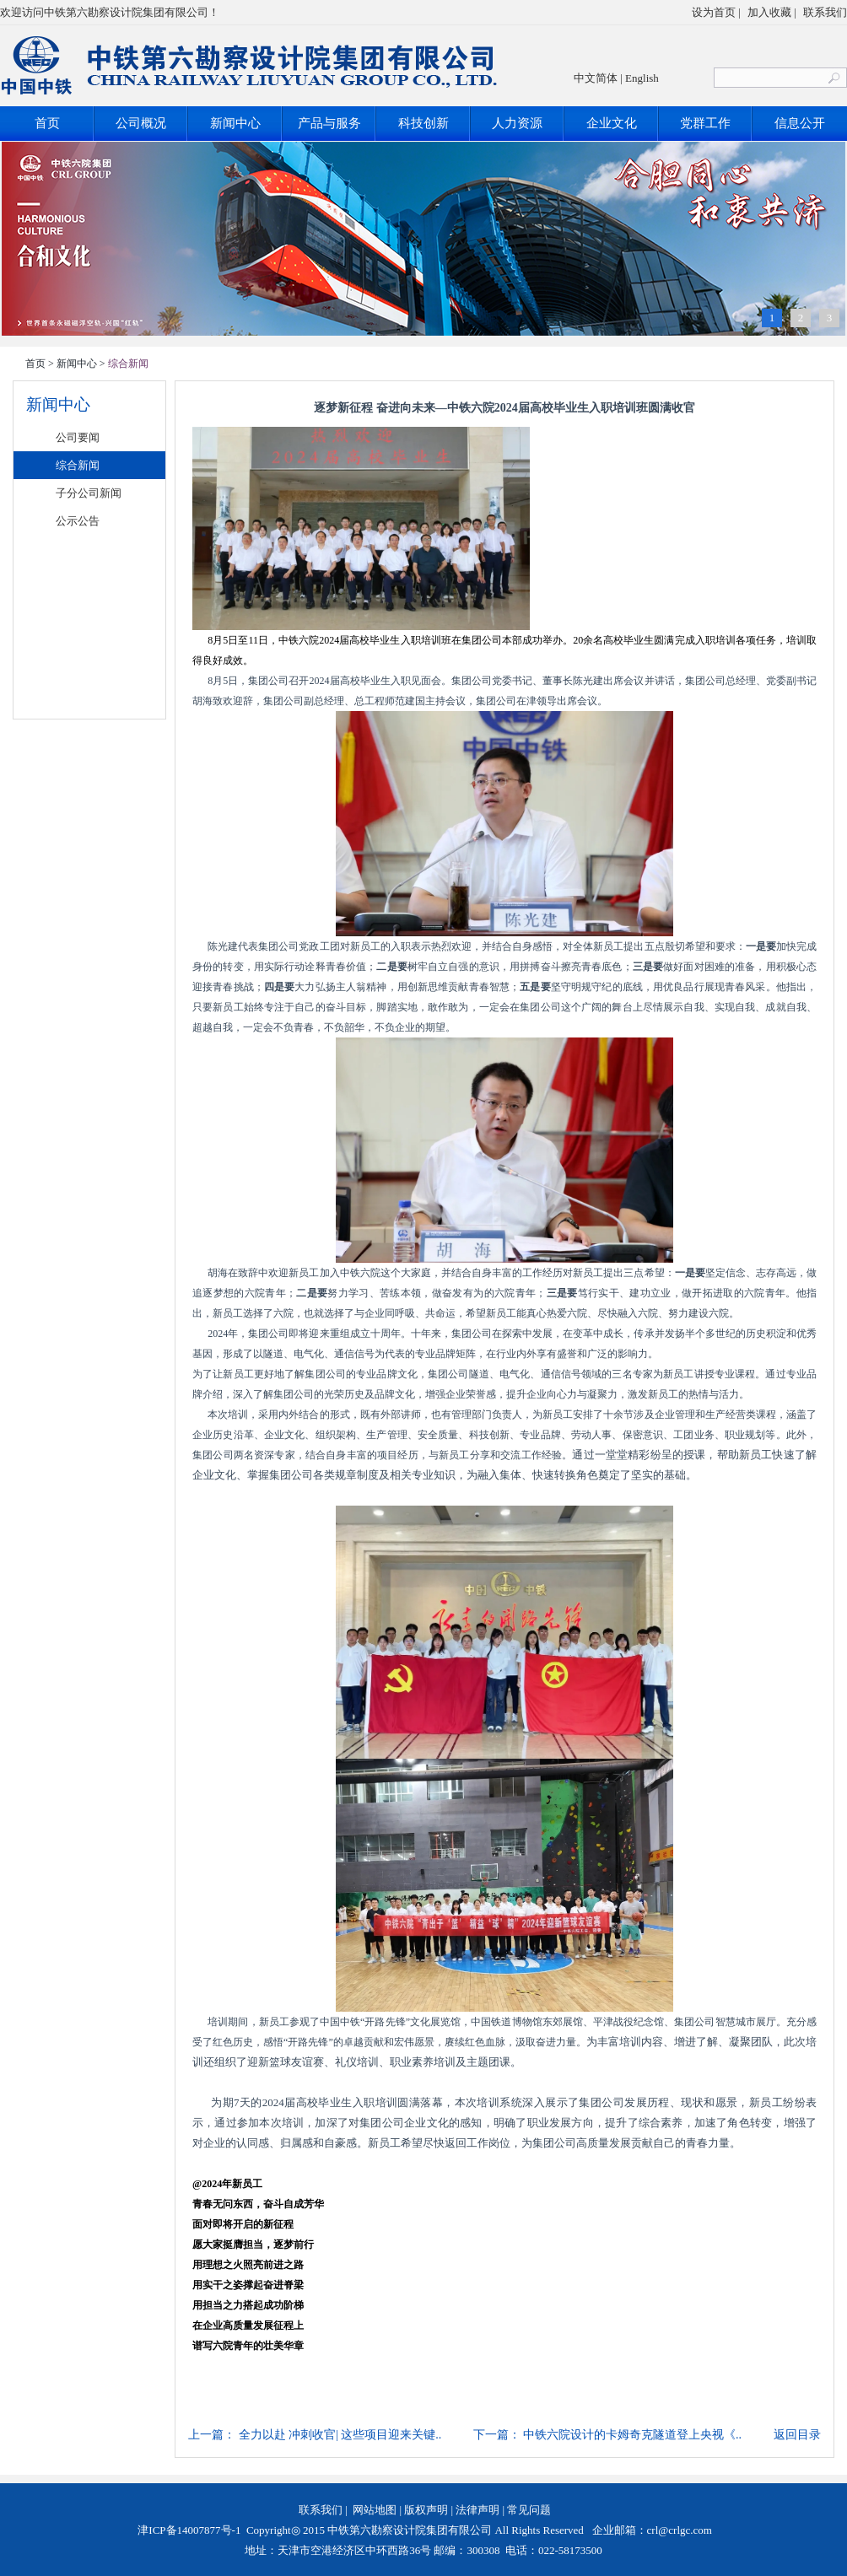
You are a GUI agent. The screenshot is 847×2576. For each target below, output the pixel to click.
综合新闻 (78, 465)
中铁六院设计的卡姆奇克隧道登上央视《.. (632, 2434)
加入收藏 (769, 12)
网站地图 (375, 2509)
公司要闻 (78, 437)
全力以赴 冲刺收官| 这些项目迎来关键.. (340, 2434)
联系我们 (825, 12)
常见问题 (529, 2509)
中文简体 (596, 78)
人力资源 (517, 123)
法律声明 (477, 2509)
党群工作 (705, 123)
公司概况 (141, 123)
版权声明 (426, 2509)
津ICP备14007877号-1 (187, 2530)
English (642, 78)
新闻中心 (235, 123)
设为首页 (714, 12)
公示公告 (78, 521)
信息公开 (799, 123)
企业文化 (611, 123)
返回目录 (797, 2434)
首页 (47, 123)
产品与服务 (329, 123)
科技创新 (423, 123)
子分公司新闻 (88, 493)
